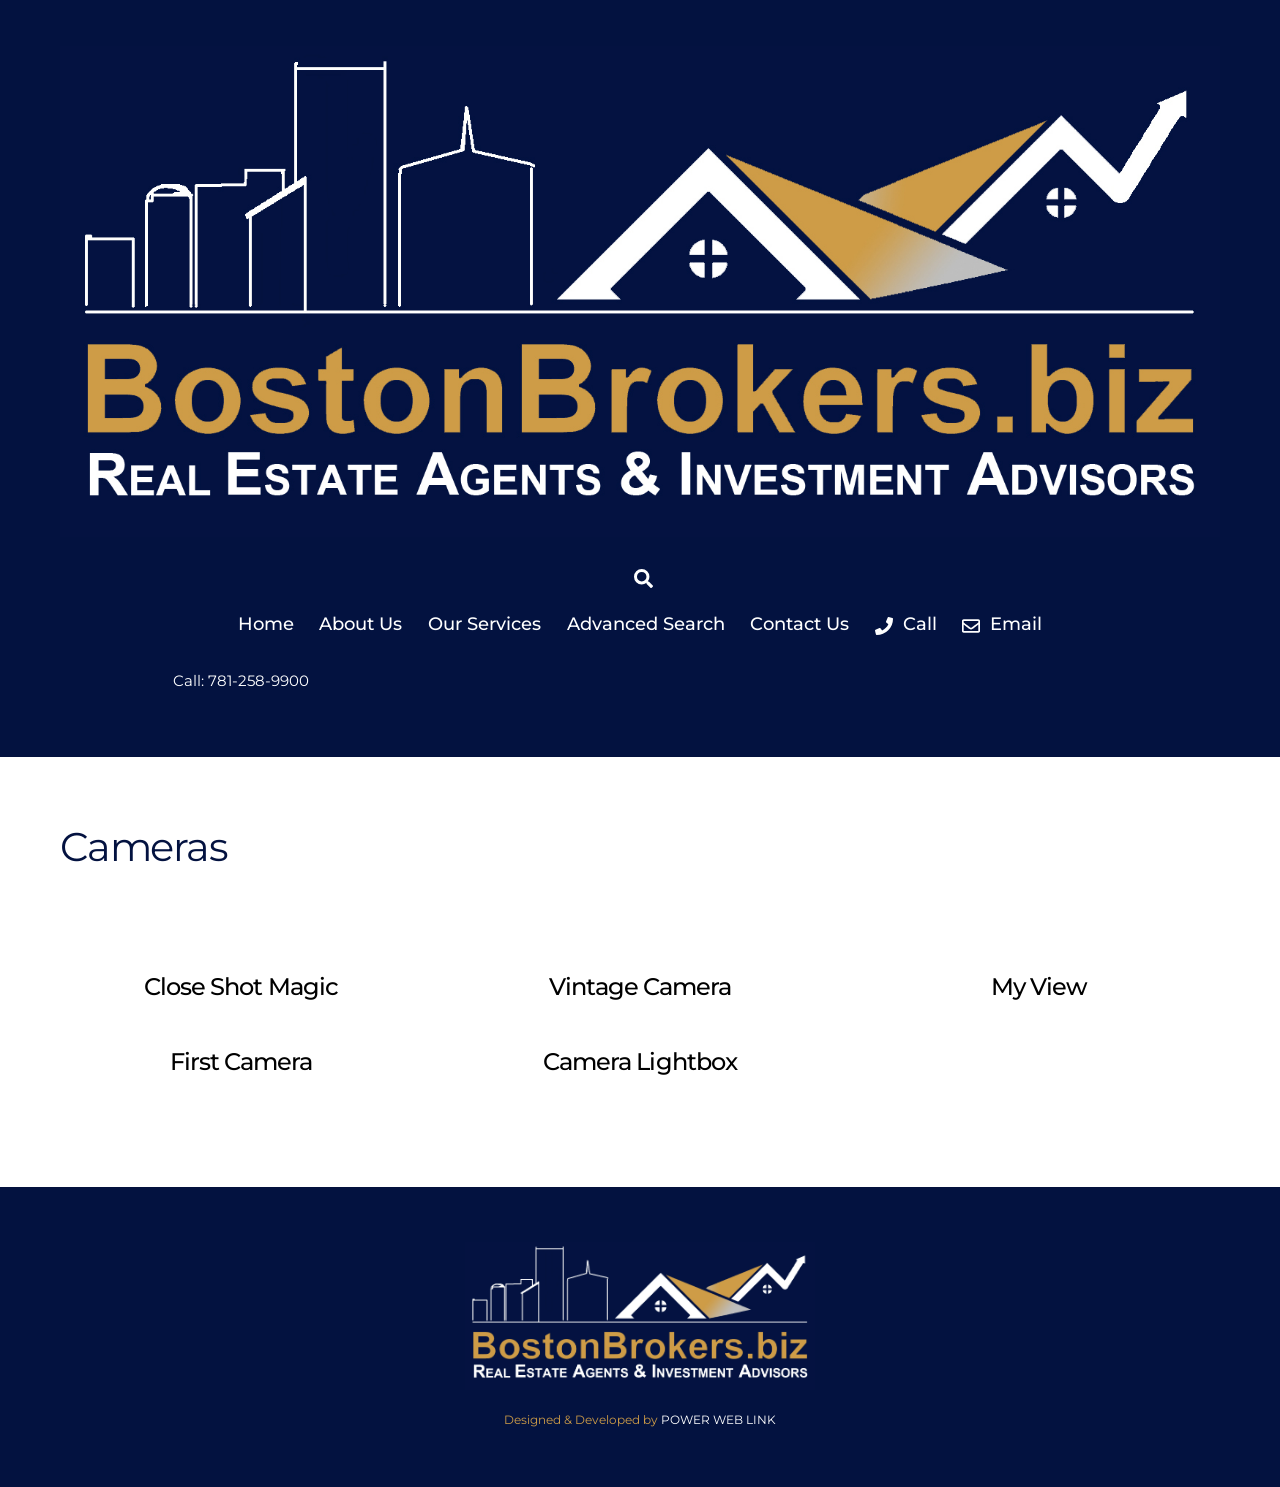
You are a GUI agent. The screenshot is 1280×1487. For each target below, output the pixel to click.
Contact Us (799, 624)
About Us (360, 624)
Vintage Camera (640, 986)
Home (266, 624)
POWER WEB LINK (718, 1419)
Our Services (484, 624)
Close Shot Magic (241, 986)
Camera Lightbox (640, 1061)
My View (1039, 986)
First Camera (241, 1061)
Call (906, 624)
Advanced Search (646, 624)
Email (1002, 624)
